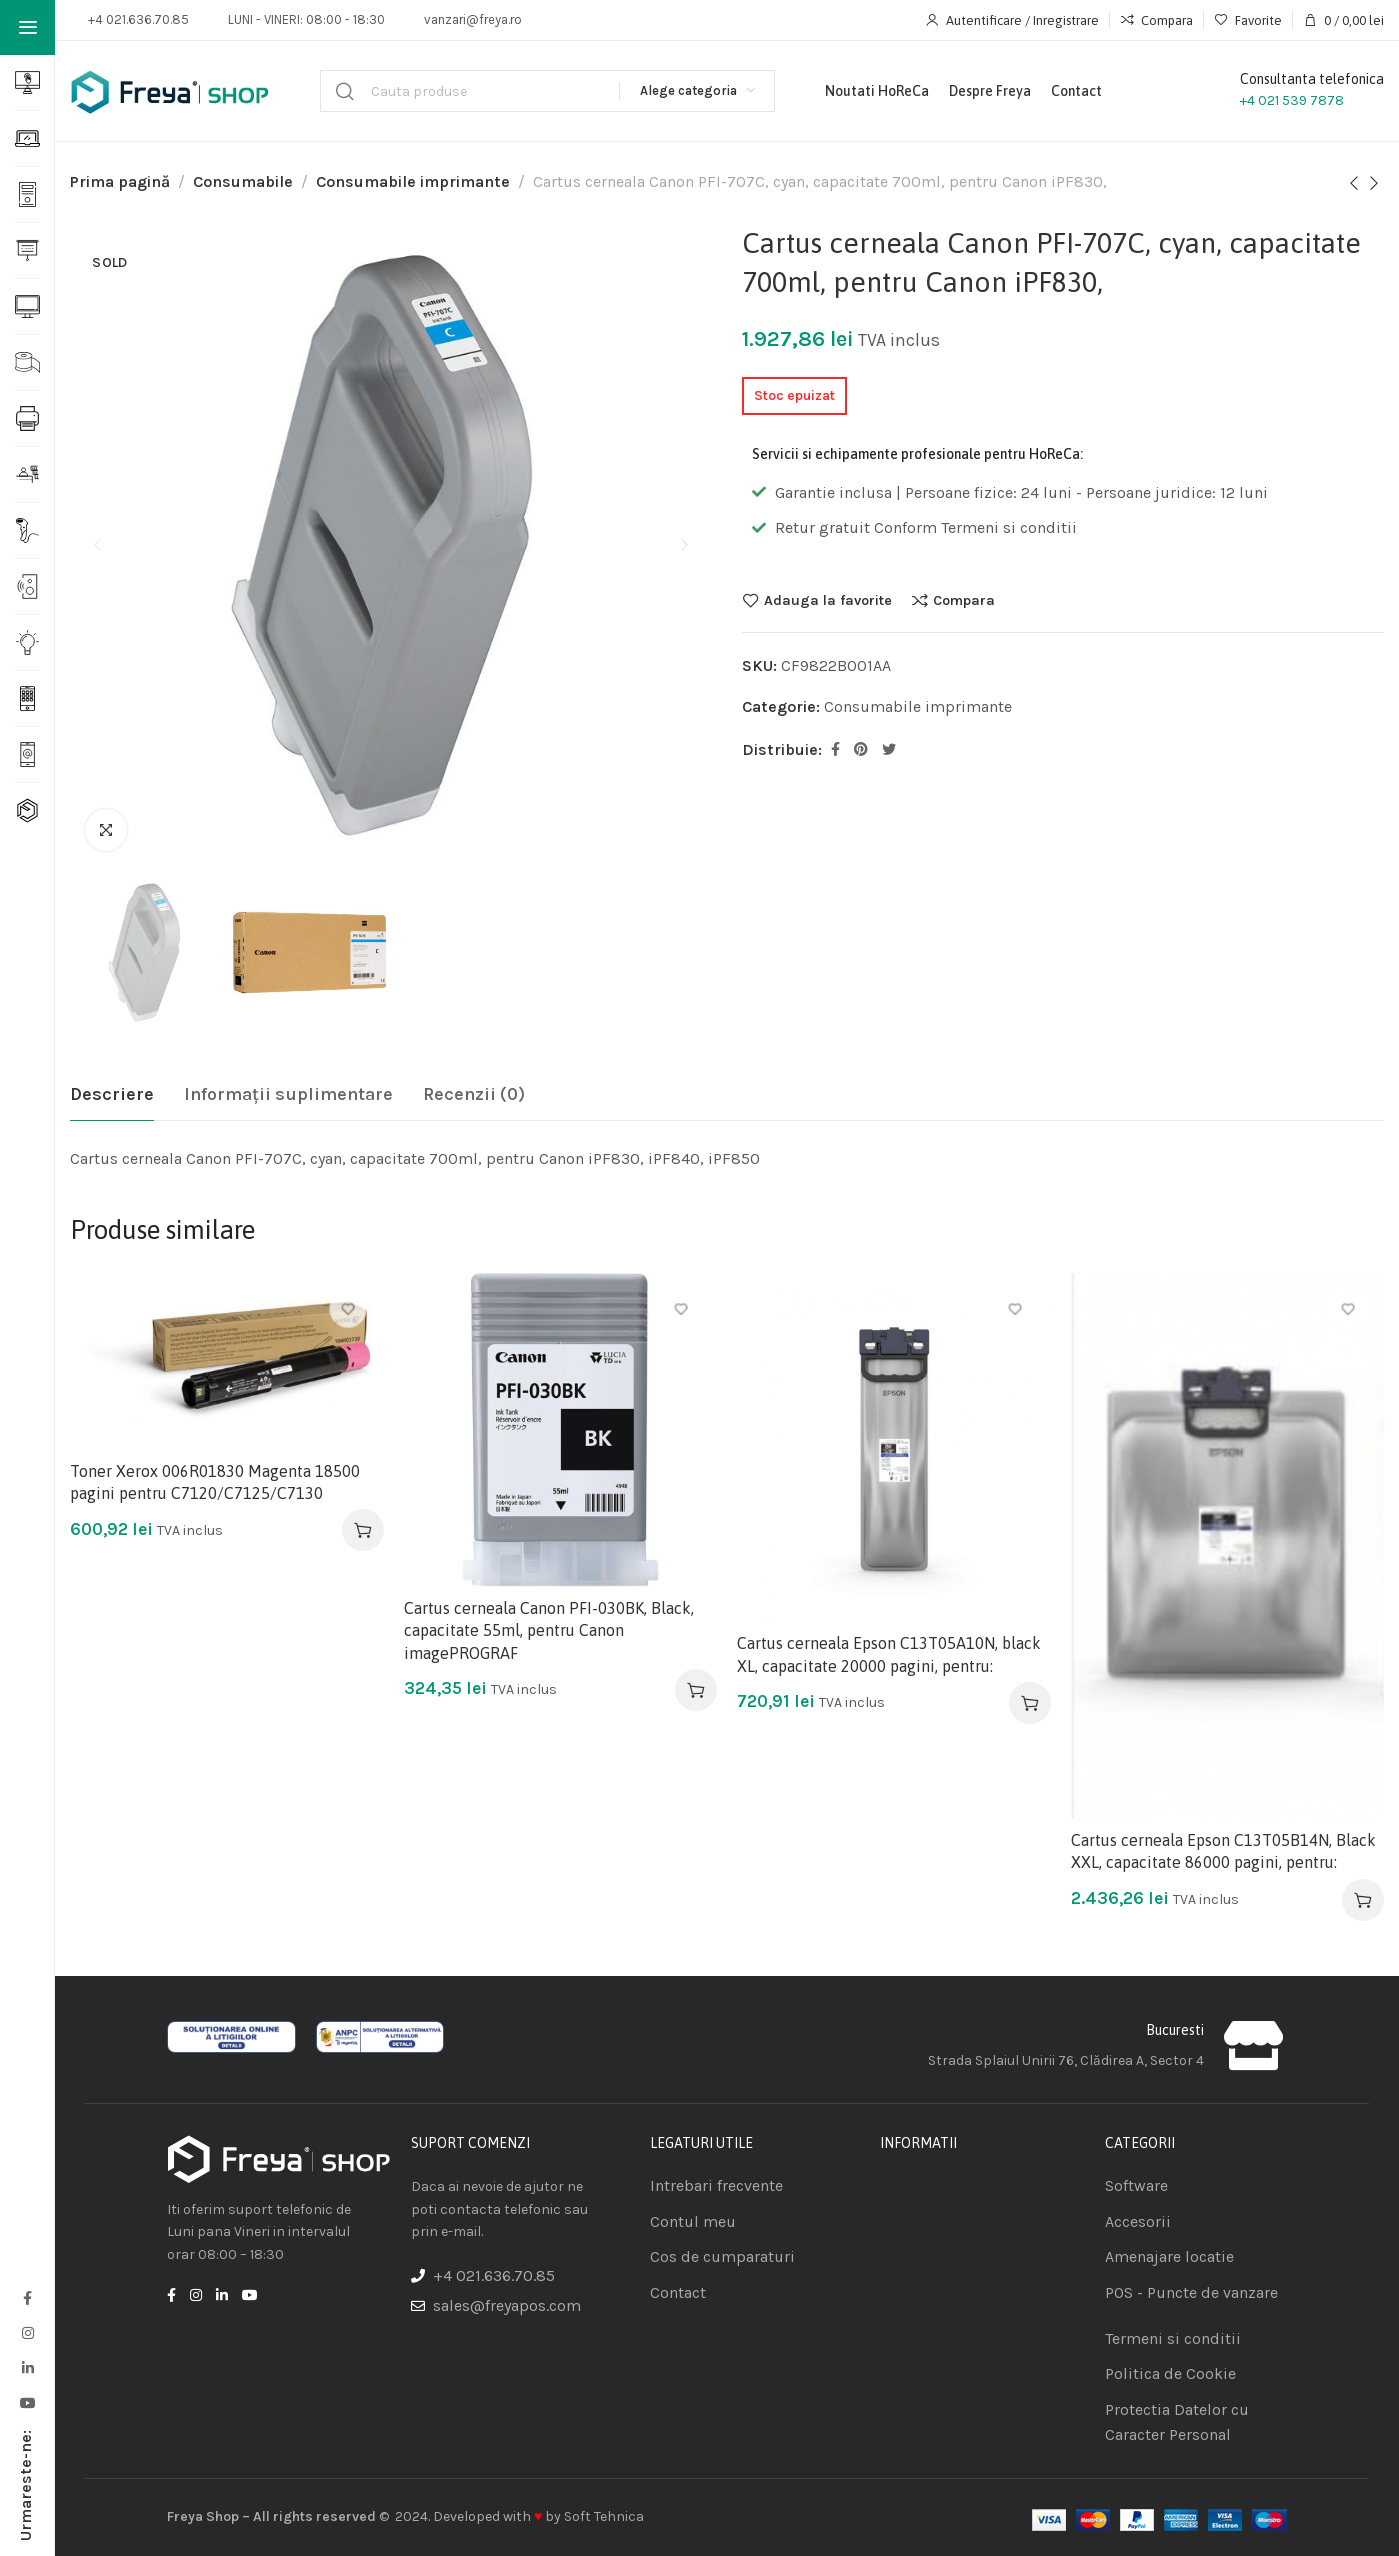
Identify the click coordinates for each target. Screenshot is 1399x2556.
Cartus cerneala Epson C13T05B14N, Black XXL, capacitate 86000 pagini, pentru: (1223, 1851)
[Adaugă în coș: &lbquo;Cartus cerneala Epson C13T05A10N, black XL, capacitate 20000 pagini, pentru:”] (1030, 1703)
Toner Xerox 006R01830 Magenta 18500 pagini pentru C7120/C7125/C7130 (215, 1482)
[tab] (112, 1095)
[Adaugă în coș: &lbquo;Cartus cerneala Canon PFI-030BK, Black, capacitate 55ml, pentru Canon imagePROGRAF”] (696, 1690)
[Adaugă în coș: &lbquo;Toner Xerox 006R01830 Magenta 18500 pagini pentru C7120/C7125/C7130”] (363, 1530)
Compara (964, 600)
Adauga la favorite (828, 600)
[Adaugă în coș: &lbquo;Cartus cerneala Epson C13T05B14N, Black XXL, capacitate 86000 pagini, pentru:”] (1363, 1900)
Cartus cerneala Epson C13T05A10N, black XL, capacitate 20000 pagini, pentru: (889, 1654)
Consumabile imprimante (413, 181)
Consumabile (243, 181)
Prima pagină (120, 181)
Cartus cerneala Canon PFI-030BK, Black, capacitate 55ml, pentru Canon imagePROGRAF (549, 1630)
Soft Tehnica (604, 2516)
